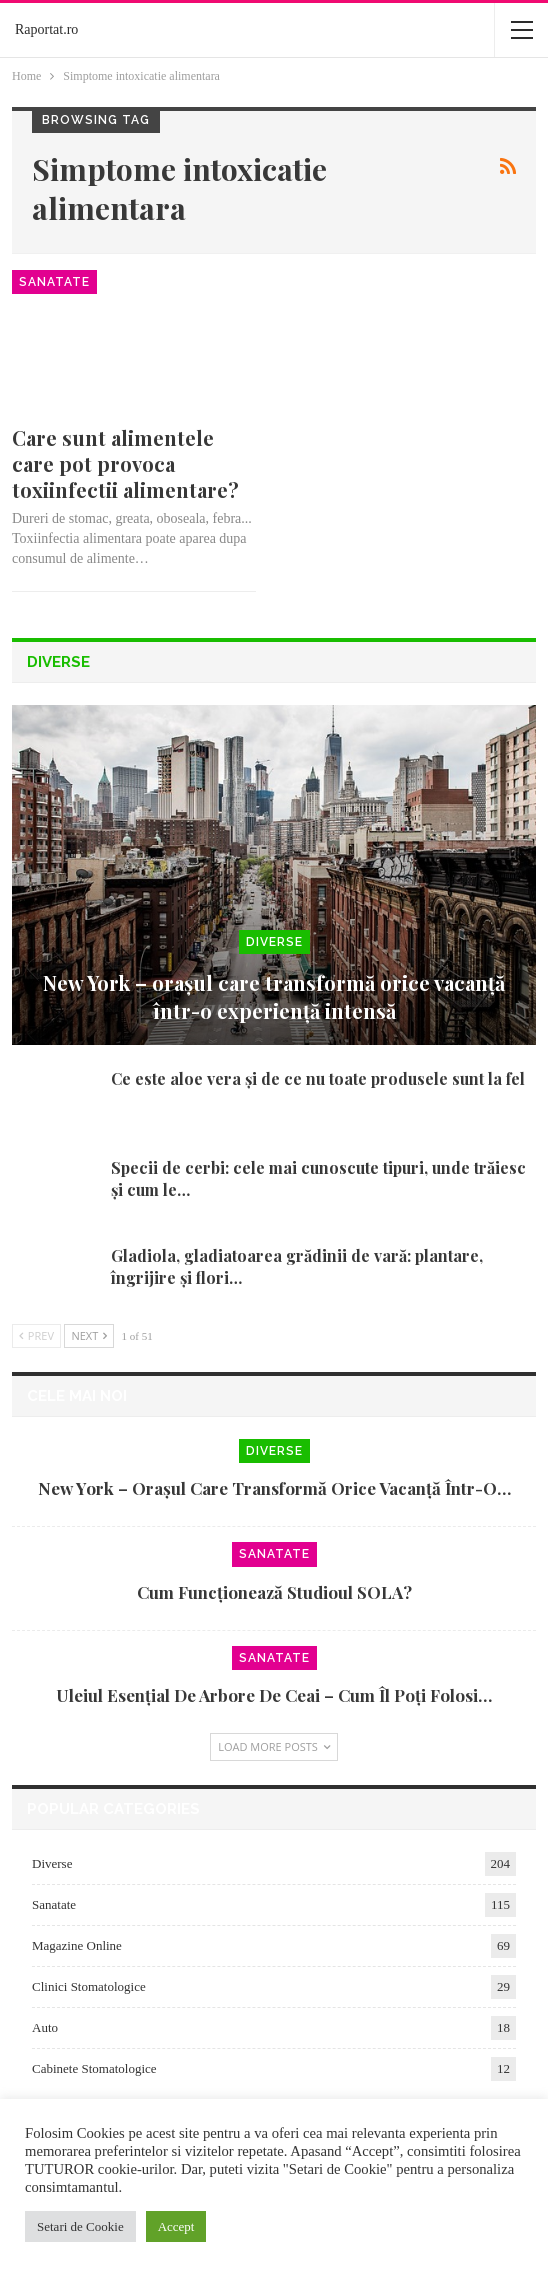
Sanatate (54, 282)
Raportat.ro (46, 29)
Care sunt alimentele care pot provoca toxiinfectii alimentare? (125, 463)
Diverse (274, 942)
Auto (45, 2027)
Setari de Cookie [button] (80, 2226)
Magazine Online (77, 1945)
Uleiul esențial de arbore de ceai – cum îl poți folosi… (274, 1695)
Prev (36, 1335)
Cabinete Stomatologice (94, 2068)
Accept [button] (176, 2226)
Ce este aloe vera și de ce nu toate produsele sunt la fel (318, 1078)
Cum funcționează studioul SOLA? (274, 1592)
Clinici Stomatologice (89, 1986)
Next (89, 1335)
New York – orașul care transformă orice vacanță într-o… (274, 1488)
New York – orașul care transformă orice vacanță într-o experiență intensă (274, 996)
